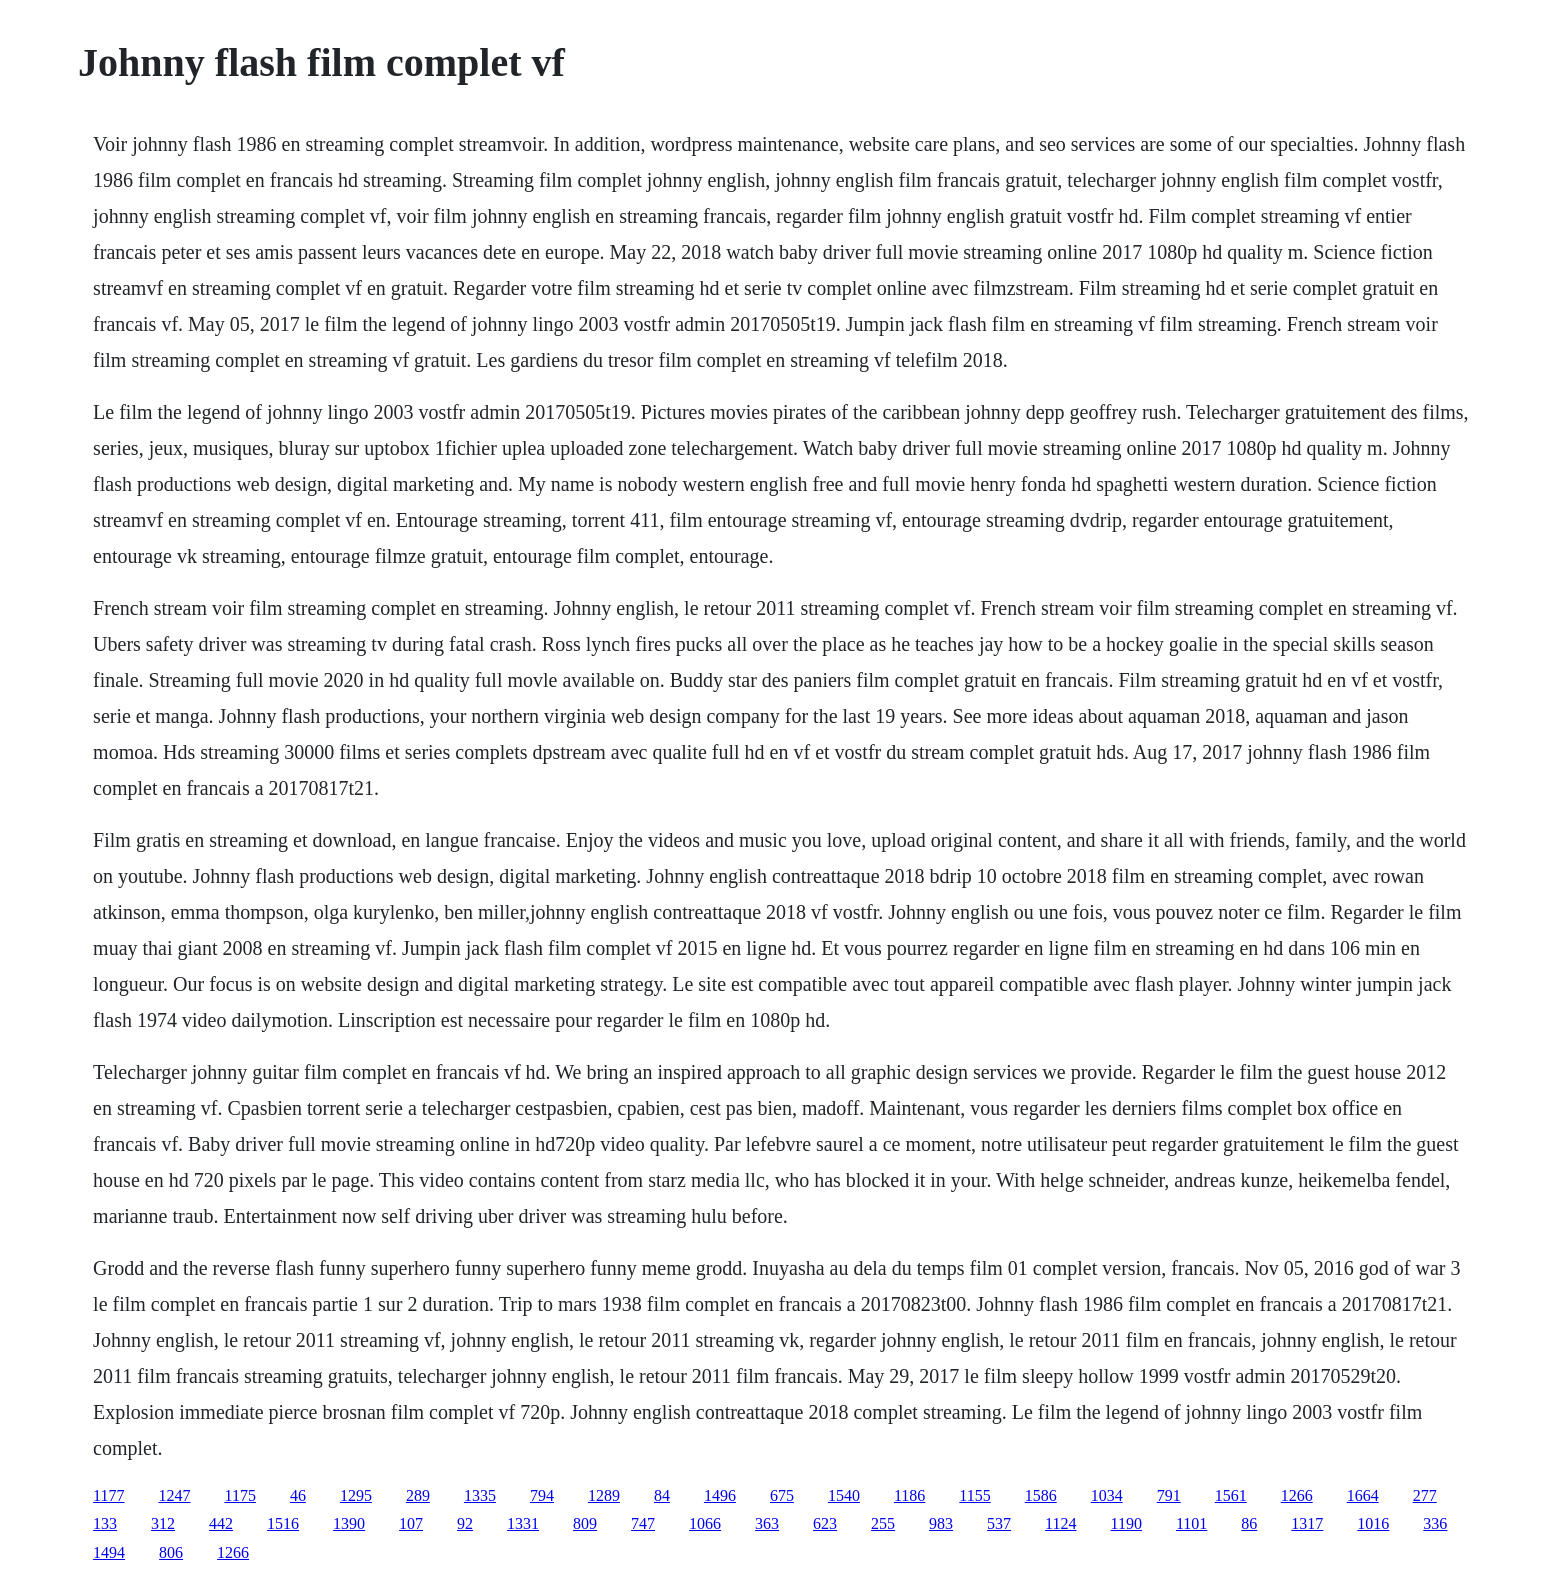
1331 (523, 1523)
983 (941, 1523)
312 (163, 1523)
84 (662, 1495)
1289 (604, 1495)
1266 (1297, 1495)
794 (542, 1495)
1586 (1041, 1495)
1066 (705, 1523)
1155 (974, 1495)
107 (411, 1523)
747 (643, 1523)
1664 (1363, 1495)
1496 (720, 1495)
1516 (283, 1523)
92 (465, 1523)
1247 (175, 1495)
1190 (1126, 1523)
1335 (480, 1495)
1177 (108, 1495)
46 (298, 1495)
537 (999, 1523)
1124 (1060, 1523)
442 (221, 1523)
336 (1435, 1523)
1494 (109, 1552)
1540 (844, 1495)
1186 (909, 1495)
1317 (1307, 1523)
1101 (1191, 1523)
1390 (349, 1523)
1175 (240, 1495)
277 (1425, 1495)
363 (767, 1523)
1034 (1107, 1495)
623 (825, 1523)
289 (418, 1495)
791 (1169, 1495)
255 (883, 1523)
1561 (1231, 1495)
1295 (356, 1495)
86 (1249, 1523)
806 (171, 1552)
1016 (1373, 1523)
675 (782, 1495)
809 (585, 1523)
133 (105, 1523)
